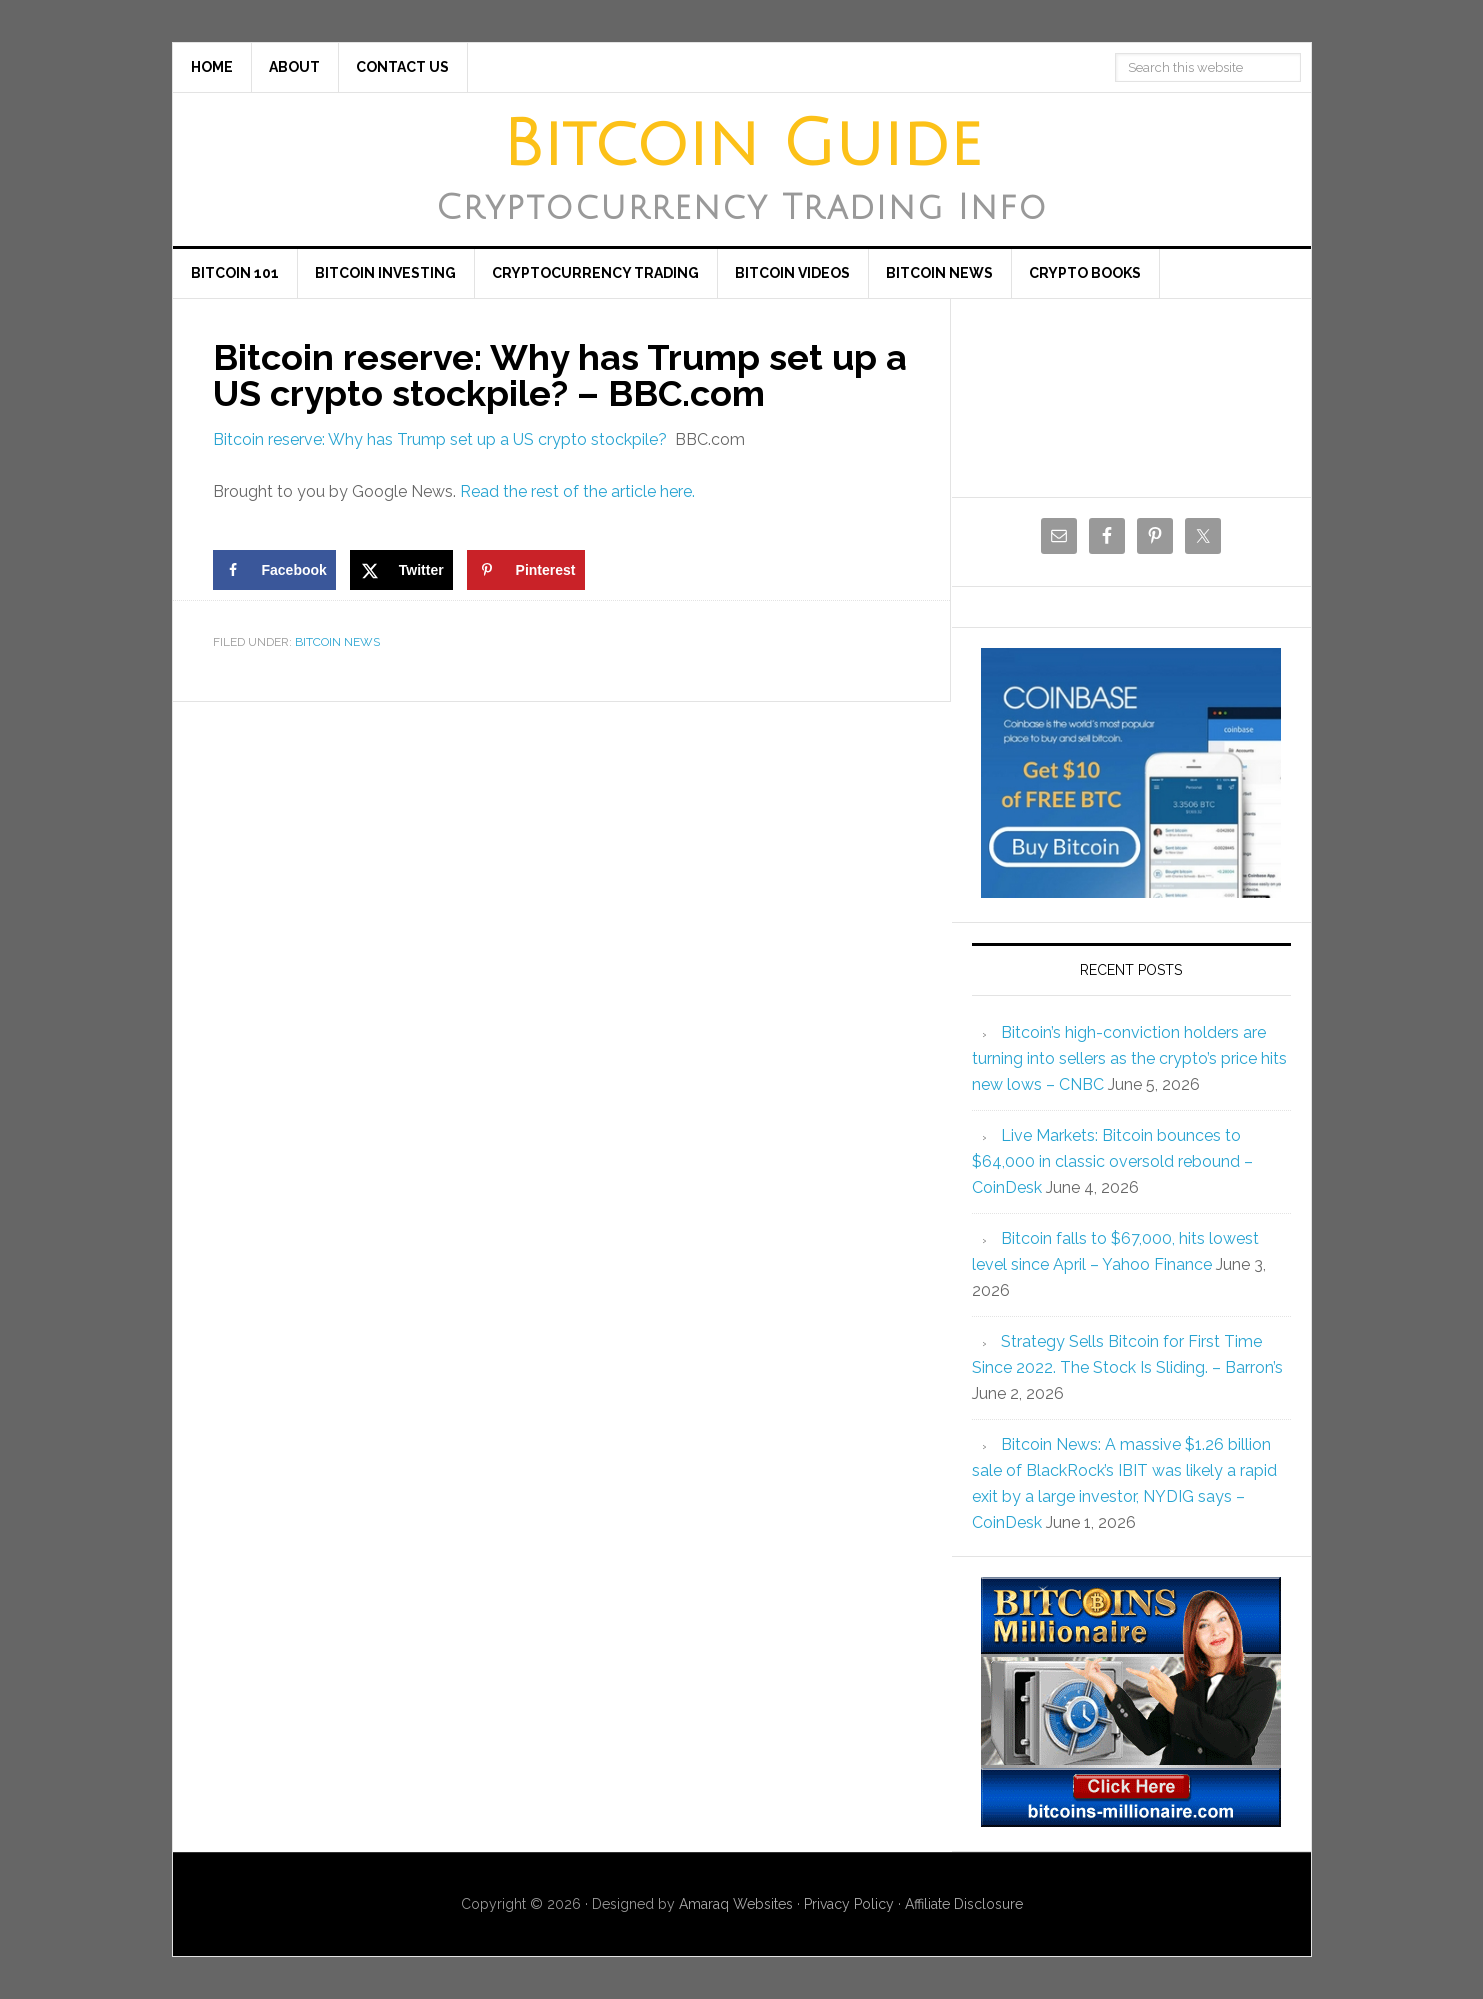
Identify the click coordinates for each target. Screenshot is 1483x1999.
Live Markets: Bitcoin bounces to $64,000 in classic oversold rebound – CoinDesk (1112, 1161)
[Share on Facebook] (274, 570)
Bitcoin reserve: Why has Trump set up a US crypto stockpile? (440, 439)
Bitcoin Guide (742, 145)
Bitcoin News (337, 642)
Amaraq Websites (736, 1904)
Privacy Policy (849, 1904)
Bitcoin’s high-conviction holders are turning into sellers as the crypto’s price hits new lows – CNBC (1129, 1058)
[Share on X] (401, 570)
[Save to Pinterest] (526, 570)
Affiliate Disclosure (964, 1904)
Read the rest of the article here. (577, 491)
